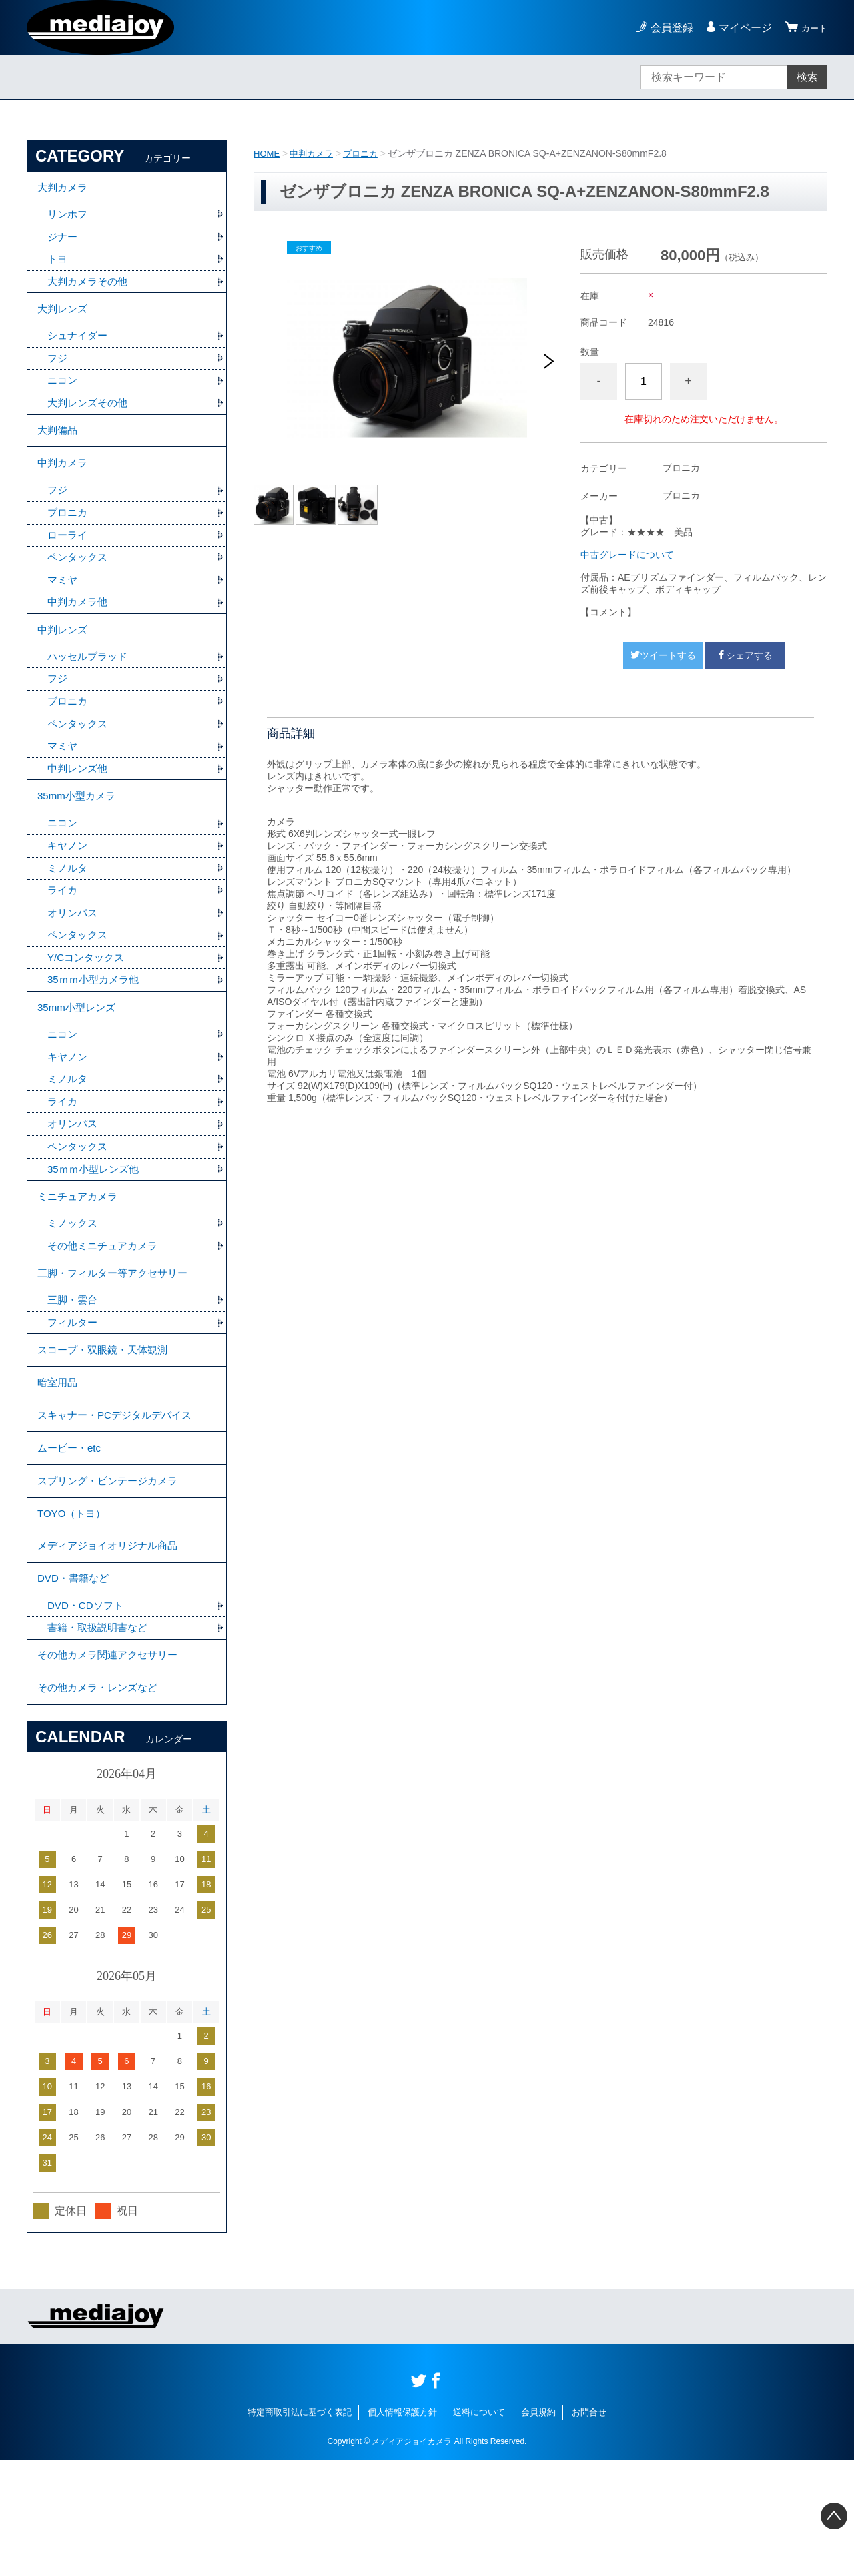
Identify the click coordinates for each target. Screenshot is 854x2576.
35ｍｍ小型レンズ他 (96, 1229)
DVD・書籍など (75, 1682)
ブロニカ (367, 153)
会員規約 (538, 2528)
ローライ (68, 561)
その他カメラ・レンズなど (101, 1801)
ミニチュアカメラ (80, 1259)
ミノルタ (68, 913)
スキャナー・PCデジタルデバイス (119, 1498)
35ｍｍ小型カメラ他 (96, 1030)
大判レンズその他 (90, 418)
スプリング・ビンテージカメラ (112, 1572)
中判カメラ (315, 153)
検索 (807, 77)
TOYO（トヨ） (73, 1608)
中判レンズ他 (79, 807)
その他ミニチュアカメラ (106, 1312)
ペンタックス (79, 584)
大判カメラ (64, 189)
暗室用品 (58, 1462)
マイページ (739, 27)
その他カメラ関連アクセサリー (112, 1764)
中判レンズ (64, 661)
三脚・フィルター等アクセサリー (117, 1342)
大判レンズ (64, 318)
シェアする (745, 655)
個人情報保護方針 (402, 2528)
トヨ (58, 265)
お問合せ (589, 2528)
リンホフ (68, 218)
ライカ (63, 936)
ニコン (63, 394)
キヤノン (68, 890)
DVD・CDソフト (87, 1711)
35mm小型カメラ (78, 837)
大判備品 (58, 448)
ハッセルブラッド (90, 690)
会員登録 (666, 27)
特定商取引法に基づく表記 (300, 2528)
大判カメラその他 (90, 288)
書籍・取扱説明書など (100, 1734)
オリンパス (74, 960)
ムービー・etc (71, 1535)
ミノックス (74, 1289)
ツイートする (663, 655)
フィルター (74, 1395)
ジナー (63, 242)
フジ (58, 371)
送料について (479, 2528)
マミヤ (63, 607)
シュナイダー (79, 348)
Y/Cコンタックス (88, 1006)
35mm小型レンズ (78, 1060)
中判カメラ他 (79, 631)
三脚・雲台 (74, 1371)
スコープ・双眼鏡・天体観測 (106, 1425)
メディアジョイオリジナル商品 (112, 1645)
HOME (268, 153)
